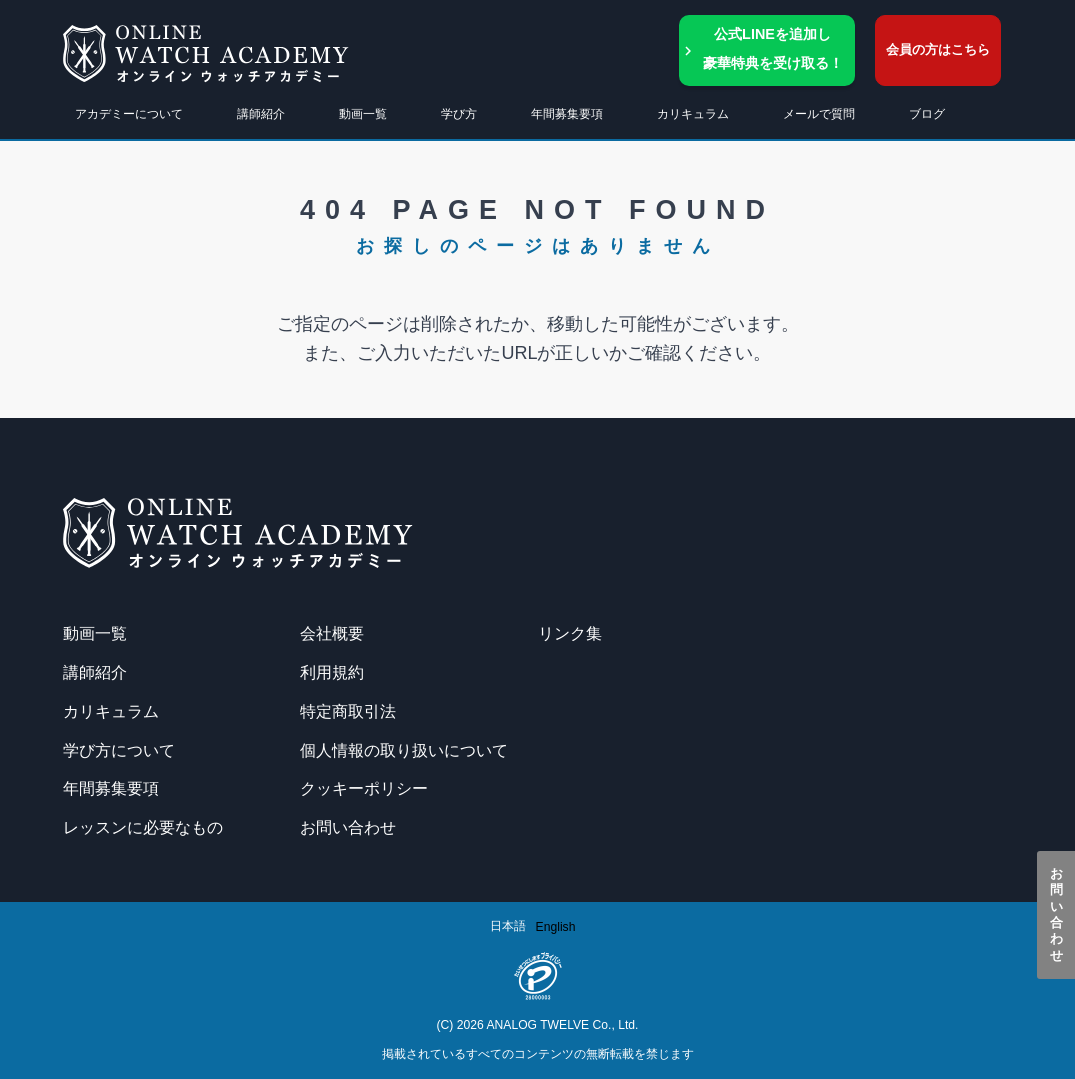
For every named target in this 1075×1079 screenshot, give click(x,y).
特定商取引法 (348, 711)
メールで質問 (819, 114)
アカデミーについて (129, 114)
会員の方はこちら (938, 49)
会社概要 (332, 633)
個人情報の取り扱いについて (404, 750)
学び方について (119, 750)
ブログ (927, 114)
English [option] (556, 927)
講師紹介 (261, 114)
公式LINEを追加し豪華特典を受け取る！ (773, 48)
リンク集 (570, 633)
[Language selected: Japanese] (538, 926)
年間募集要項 (567, 114)
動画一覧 (363, 114)
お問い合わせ (1056, 915)
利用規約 (332, 672)
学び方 (459, 114)
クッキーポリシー (364, 788)
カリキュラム (111, 711)
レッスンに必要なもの (143, 827)
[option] (556, 927)
